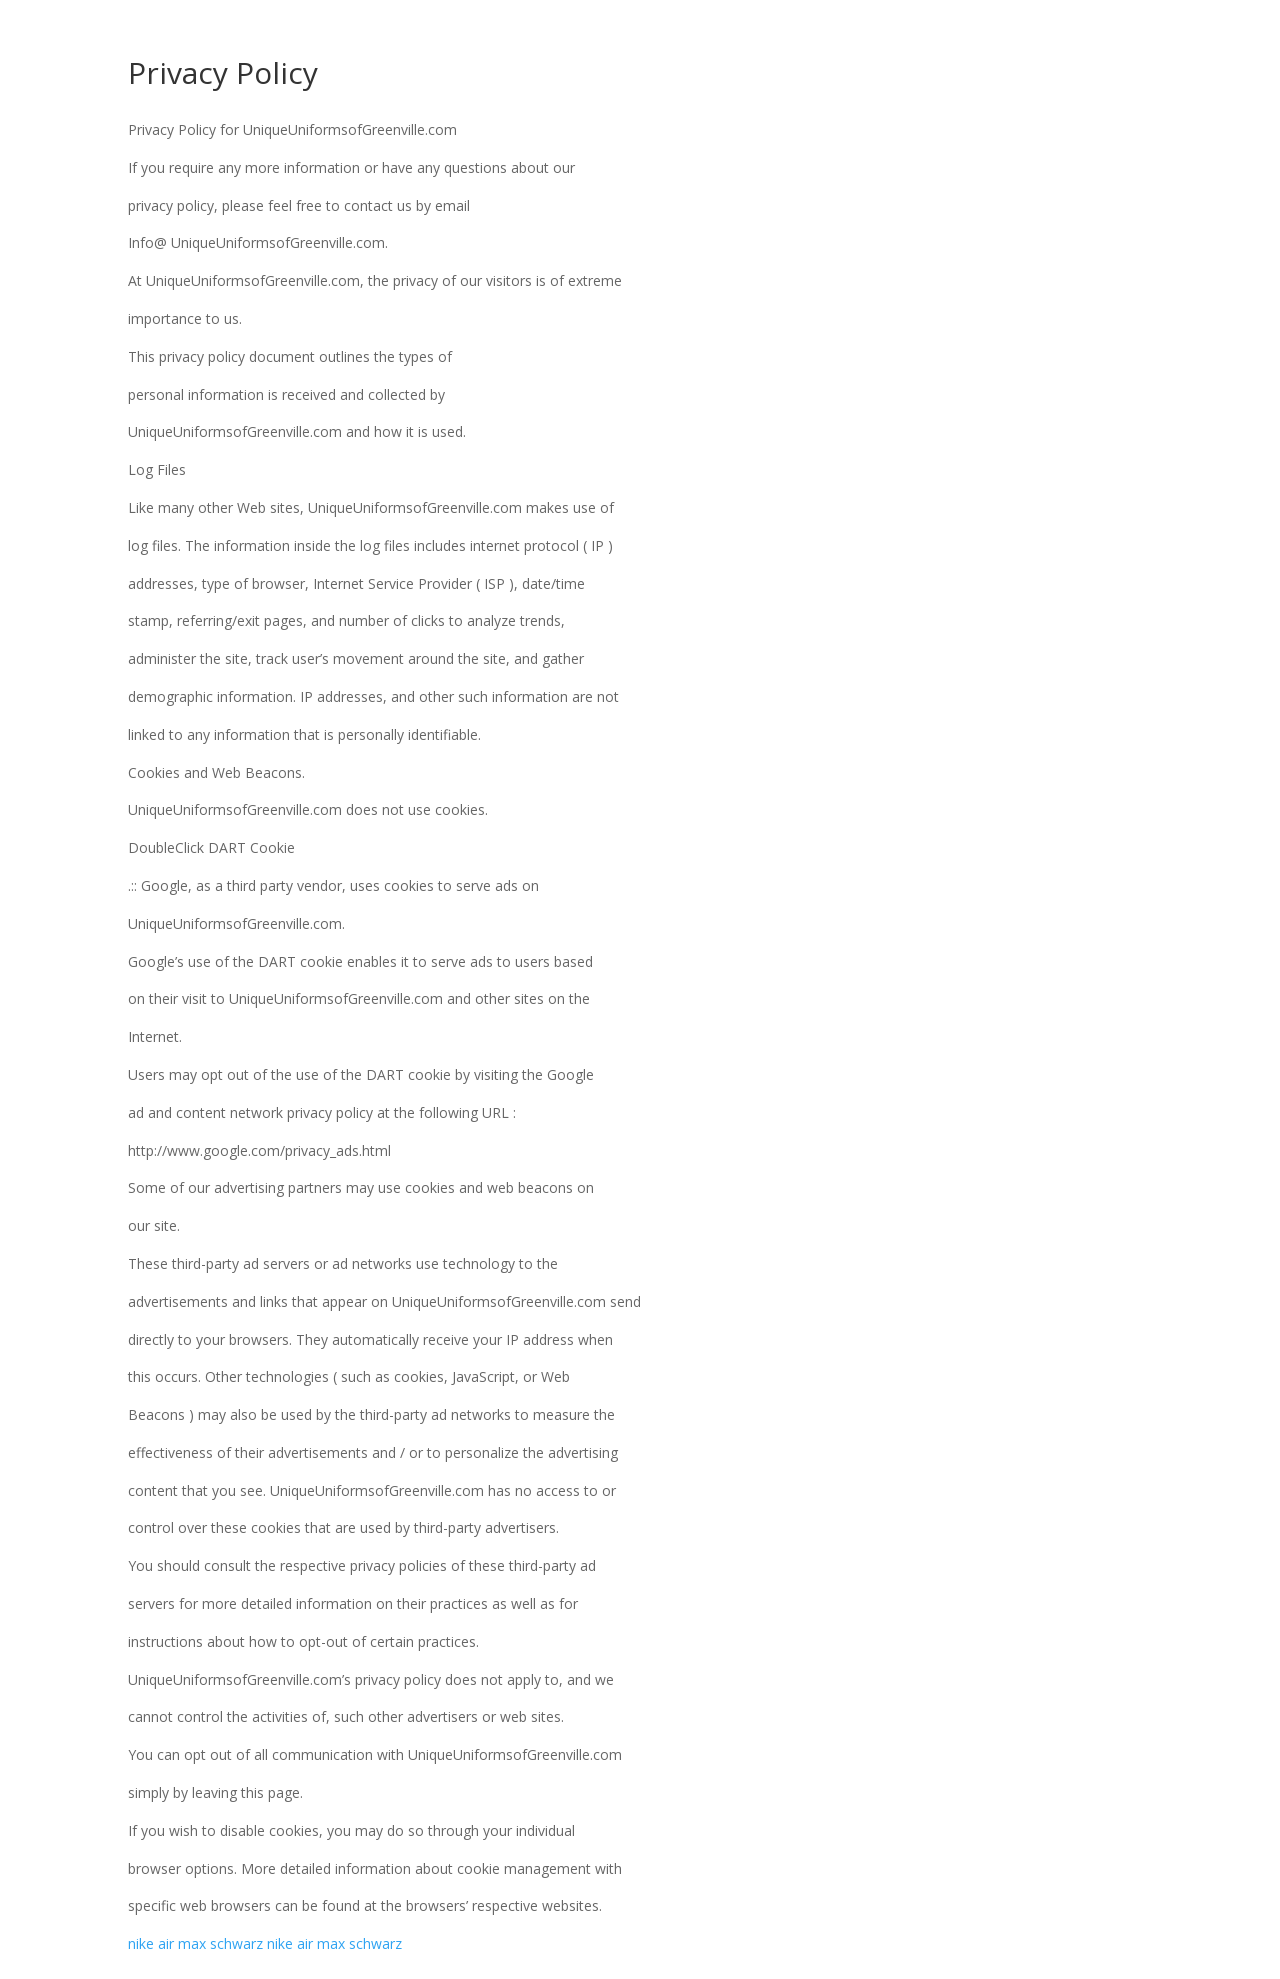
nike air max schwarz (195, 1943)
